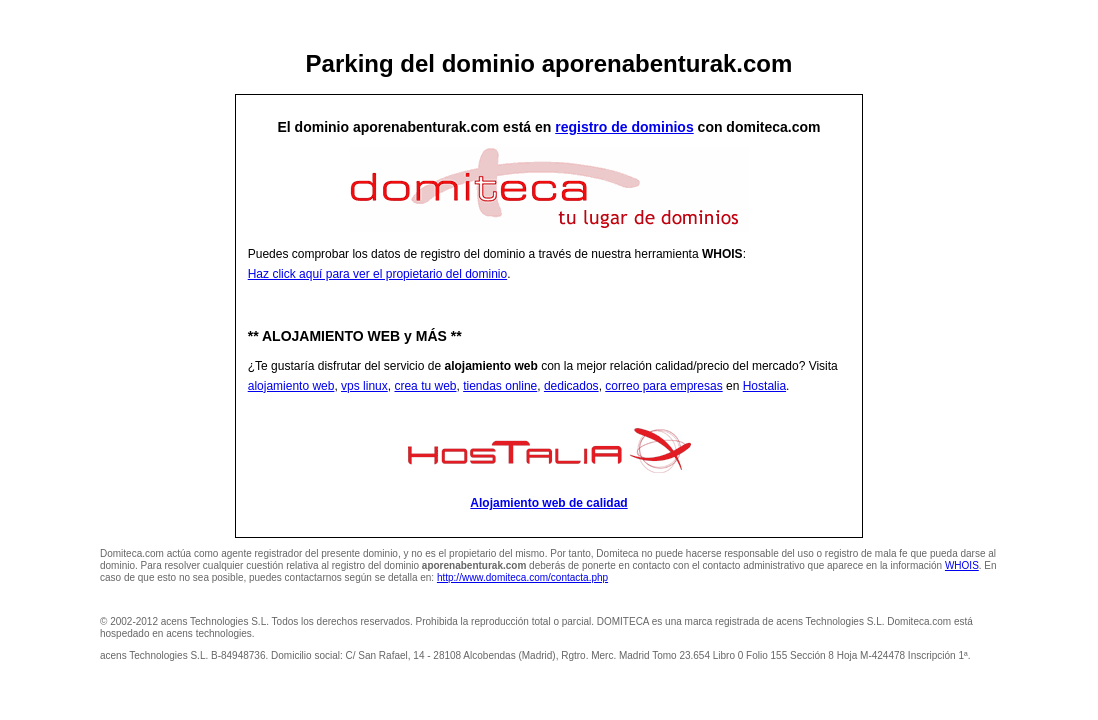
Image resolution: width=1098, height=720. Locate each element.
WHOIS (962, 565)
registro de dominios (624, 127)
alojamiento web (291, 386)
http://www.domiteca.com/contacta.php (522, 577)
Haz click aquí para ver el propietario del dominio (377, 274)
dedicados (571, 386)
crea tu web (425, 386)
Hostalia (764, 386)
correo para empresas (663, 386)
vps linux (364, 386)
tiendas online (500, 386)
